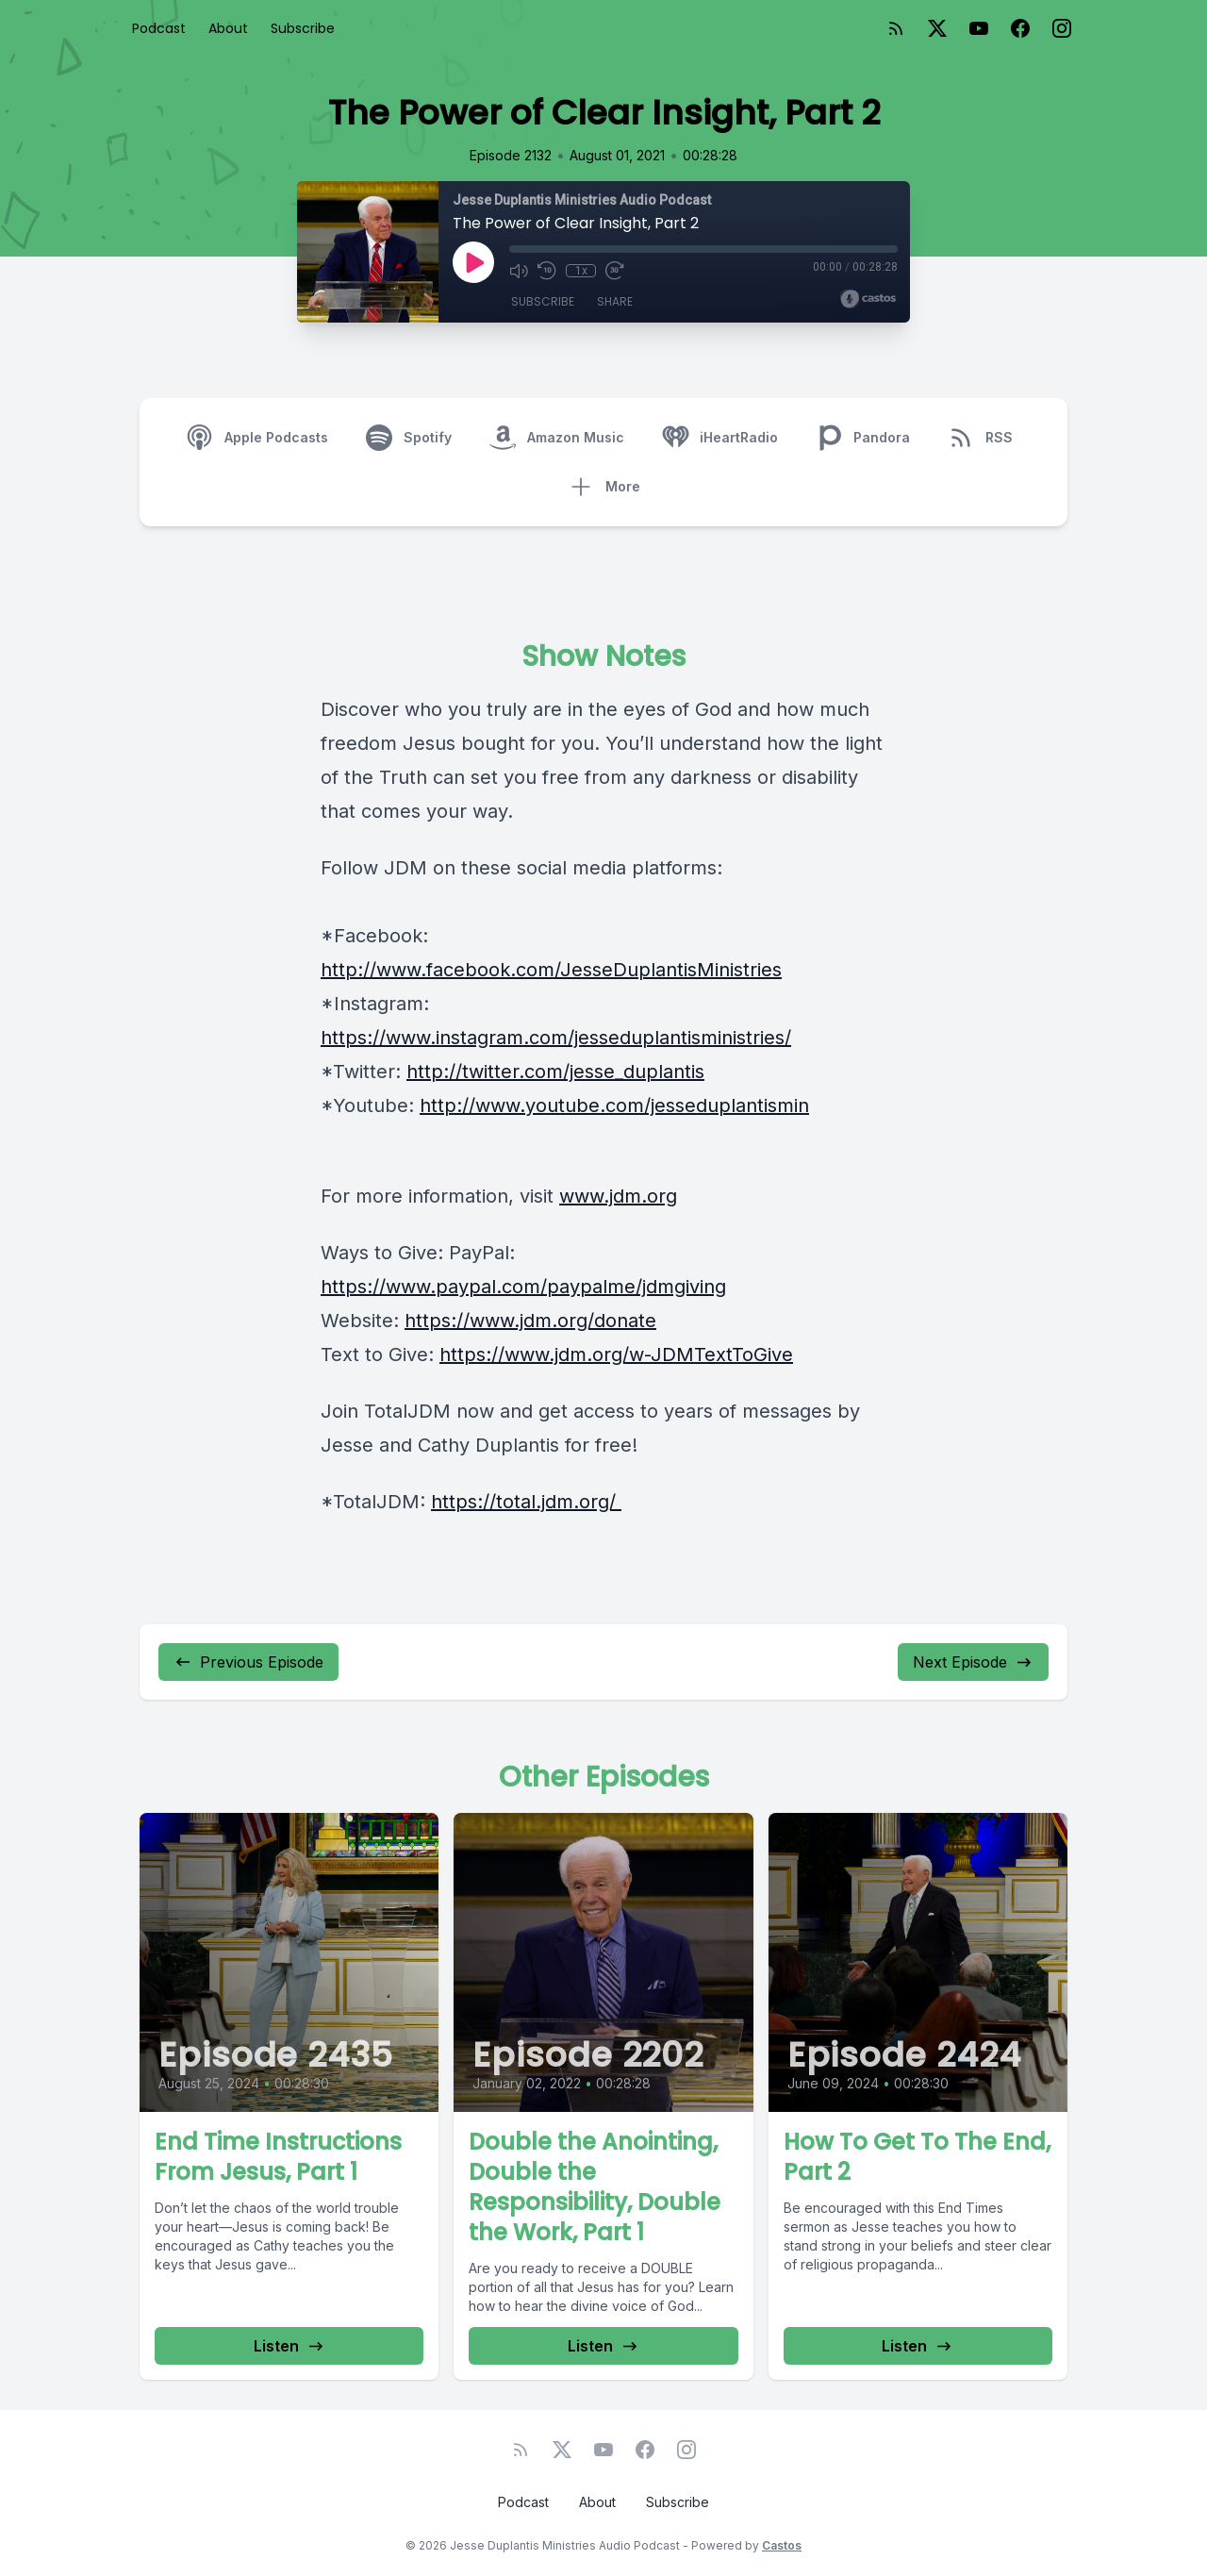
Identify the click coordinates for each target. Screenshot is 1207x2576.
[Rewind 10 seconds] (546, 270)
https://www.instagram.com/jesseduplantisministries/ (556, 1037)
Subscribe (303, 28)
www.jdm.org (618, 1196)
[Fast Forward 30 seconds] (614, 270)
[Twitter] (937, 28)
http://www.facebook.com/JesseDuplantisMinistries (551, 969)
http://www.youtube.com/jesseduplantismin (614, 1105)
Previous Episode (248, 1662)
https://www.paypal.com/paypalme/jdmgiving (523, 1286)
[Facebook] (1020, 28)
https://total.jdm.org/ (526, 1501)
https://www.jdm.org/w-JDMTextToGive (616, 1354)
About (228, 28)
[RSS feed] (896, 28)
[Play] (473, 262)
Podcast (159, 28)
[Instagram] (1062, 28)
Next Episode (973, 1662)
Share (615, 301)
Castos (782, 2545)
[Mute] (518, 270)
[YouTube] (979, 28)
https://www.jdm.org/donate (530, 1320)
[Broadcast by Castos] (868, 299)
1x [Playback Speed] (581, 270)
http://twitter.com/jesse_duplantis (555, 1071)
